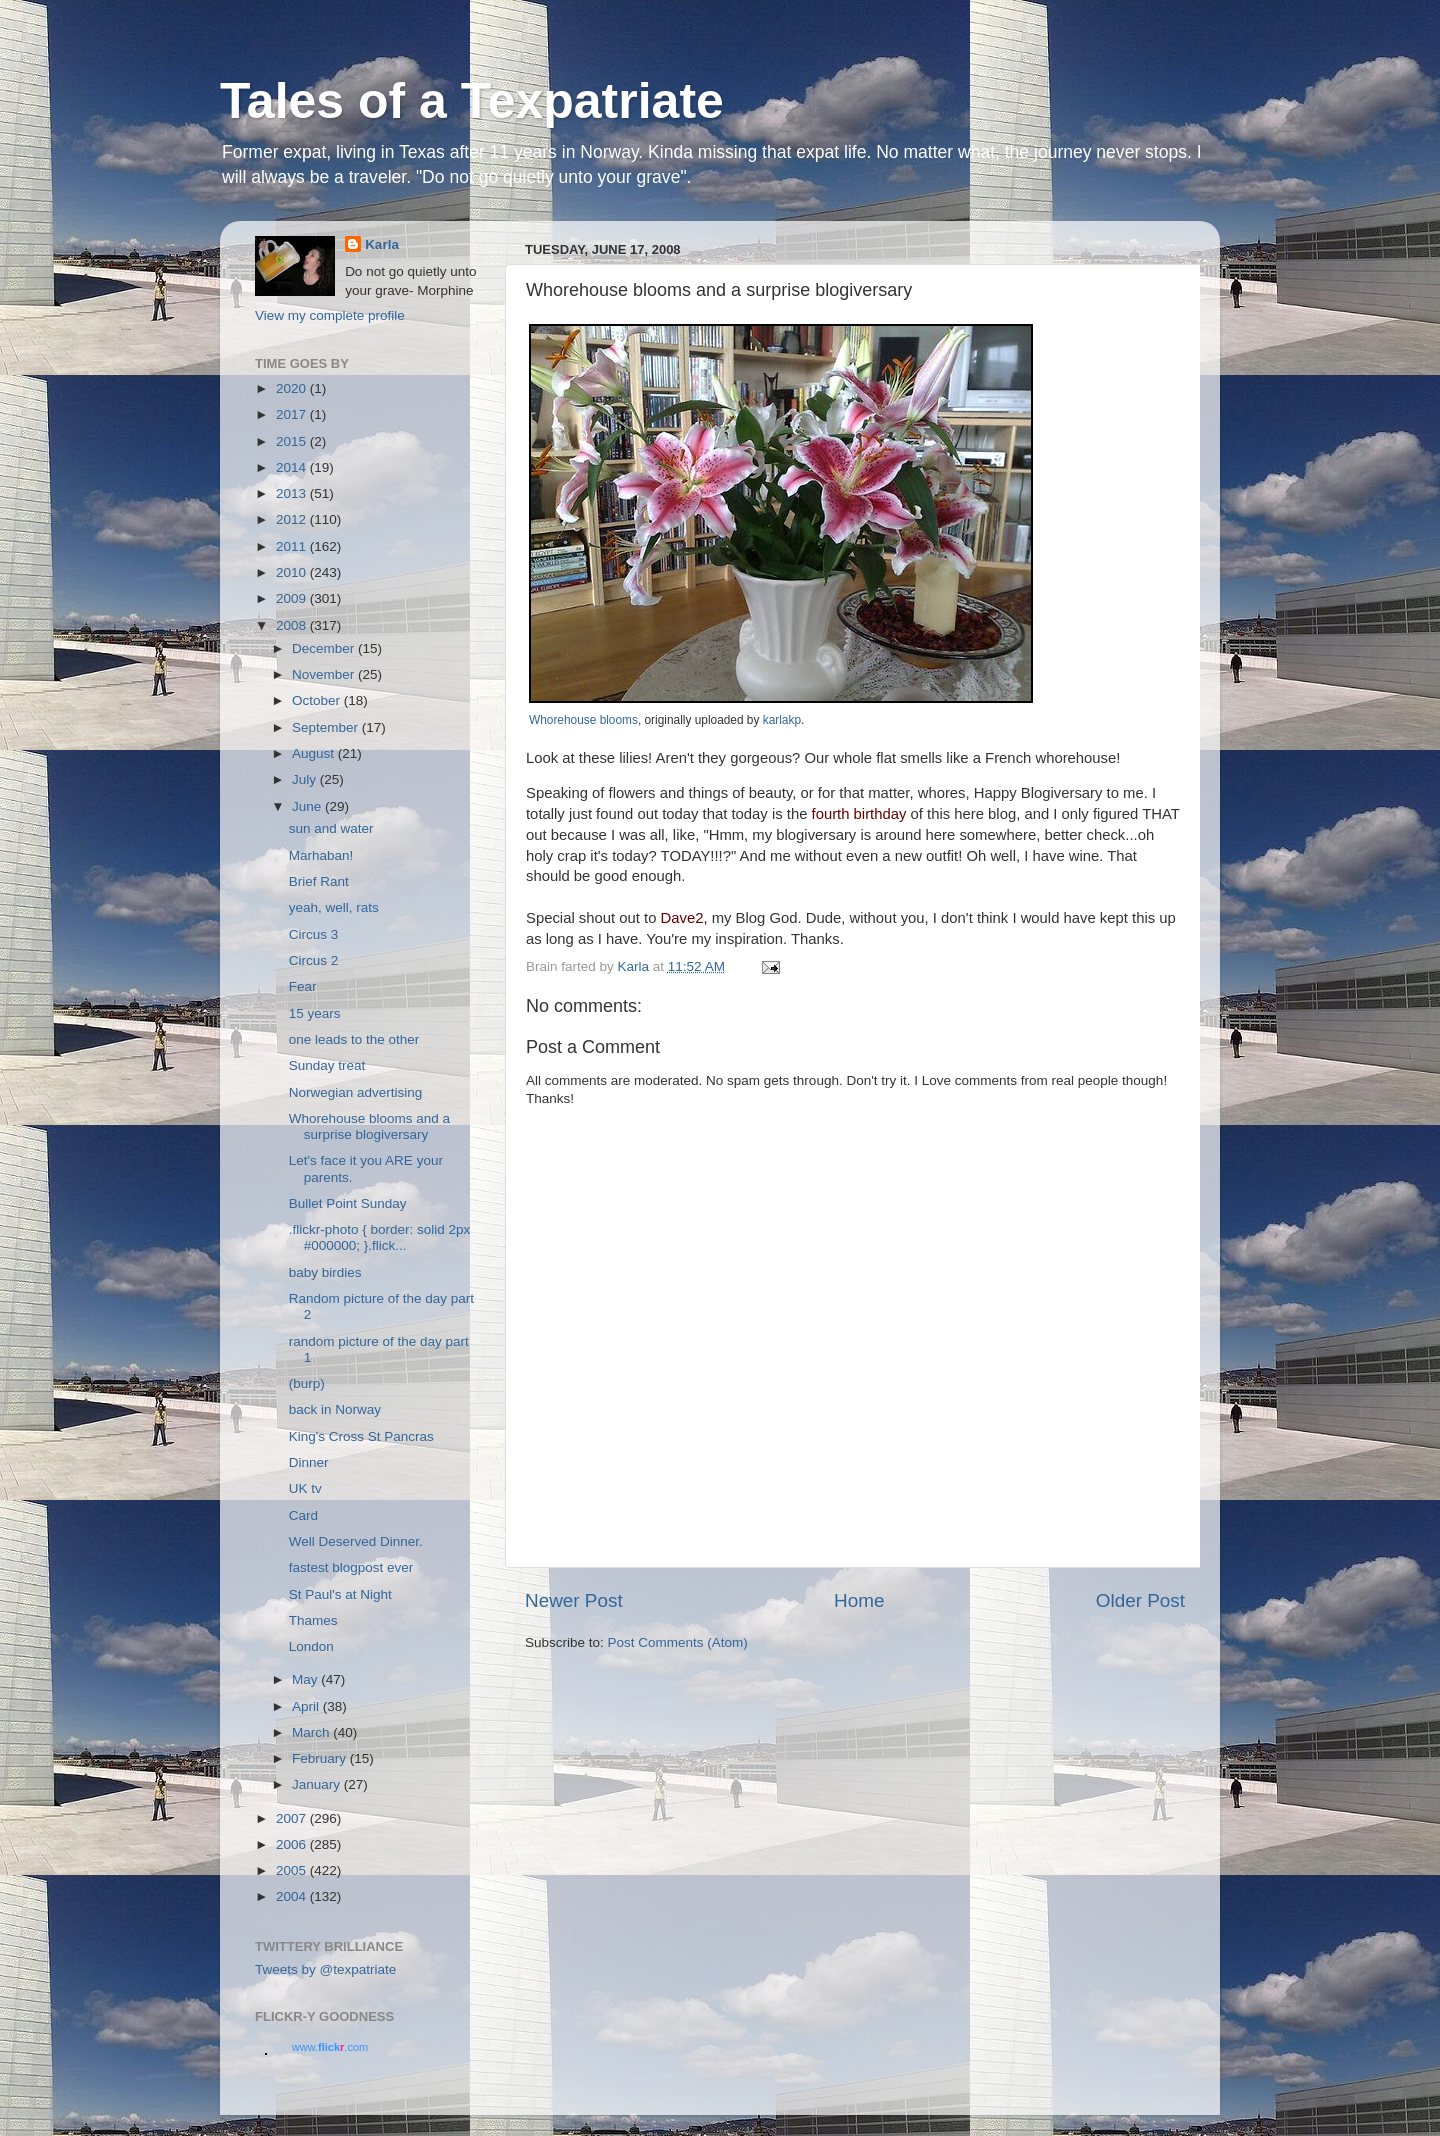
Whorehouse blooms (583, 720)
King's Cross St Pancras (361, 1436)
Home (859, 1600)
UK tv (305, 1488)
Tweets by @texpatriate (325, 1969)
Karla (382, 244)
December (325, 648)
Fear (303, 986)
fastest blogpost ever (351, 1567)
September (327, 727)
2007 (293, 1818)
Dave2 (682, 918)
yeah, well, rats (334, 907)
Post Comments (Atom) (678, 1642)
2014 (293, 467)
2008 (293, 625)
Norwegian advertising (356, 1092)
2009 (293, 598)
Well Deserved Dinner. (356, 1541)
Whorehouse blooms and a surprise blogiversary (369, 1126)
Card (303, 1515)
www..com (330, 2047)
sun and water (331, 828)
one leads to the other (354, 1039)
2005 (293, 1870)
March (312, 1732)
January (318, 1784)
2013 (293, 493)
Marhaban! (321, 855)
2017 (293, 414)
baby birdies (325, 1272)
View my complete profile (330, 315)
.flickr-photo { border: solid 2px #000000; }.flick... (380, 1237)
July (306, 779)
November (325, 674)
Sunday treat (327, 1065)
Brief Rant (319, 881)
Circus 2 (314, 960)
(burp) (307, 1383)
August (315, 753)
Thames (313, 1620)
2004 (293, 1896)
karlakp (782, 720)
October (318, 700)
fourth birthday (859, 814)
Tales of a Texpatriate (472, 101)
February (321, 1758)
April (307, 1706)
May (306, 1679)
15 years (315, 1013)
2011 (293, 546)
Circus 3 (314, 934)
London (311, 1646)
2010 (293, 572)
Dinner (309, 1462)
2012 (293, 519)
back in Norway (335, 1409)
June (308, 806)
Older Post (1140, 1600)
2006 (293, 1844)
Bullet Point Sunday (348, 1203)
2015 (293, 441)
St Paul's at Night (340, 1594)
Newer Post (574, 1600)
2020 (293, 388)
